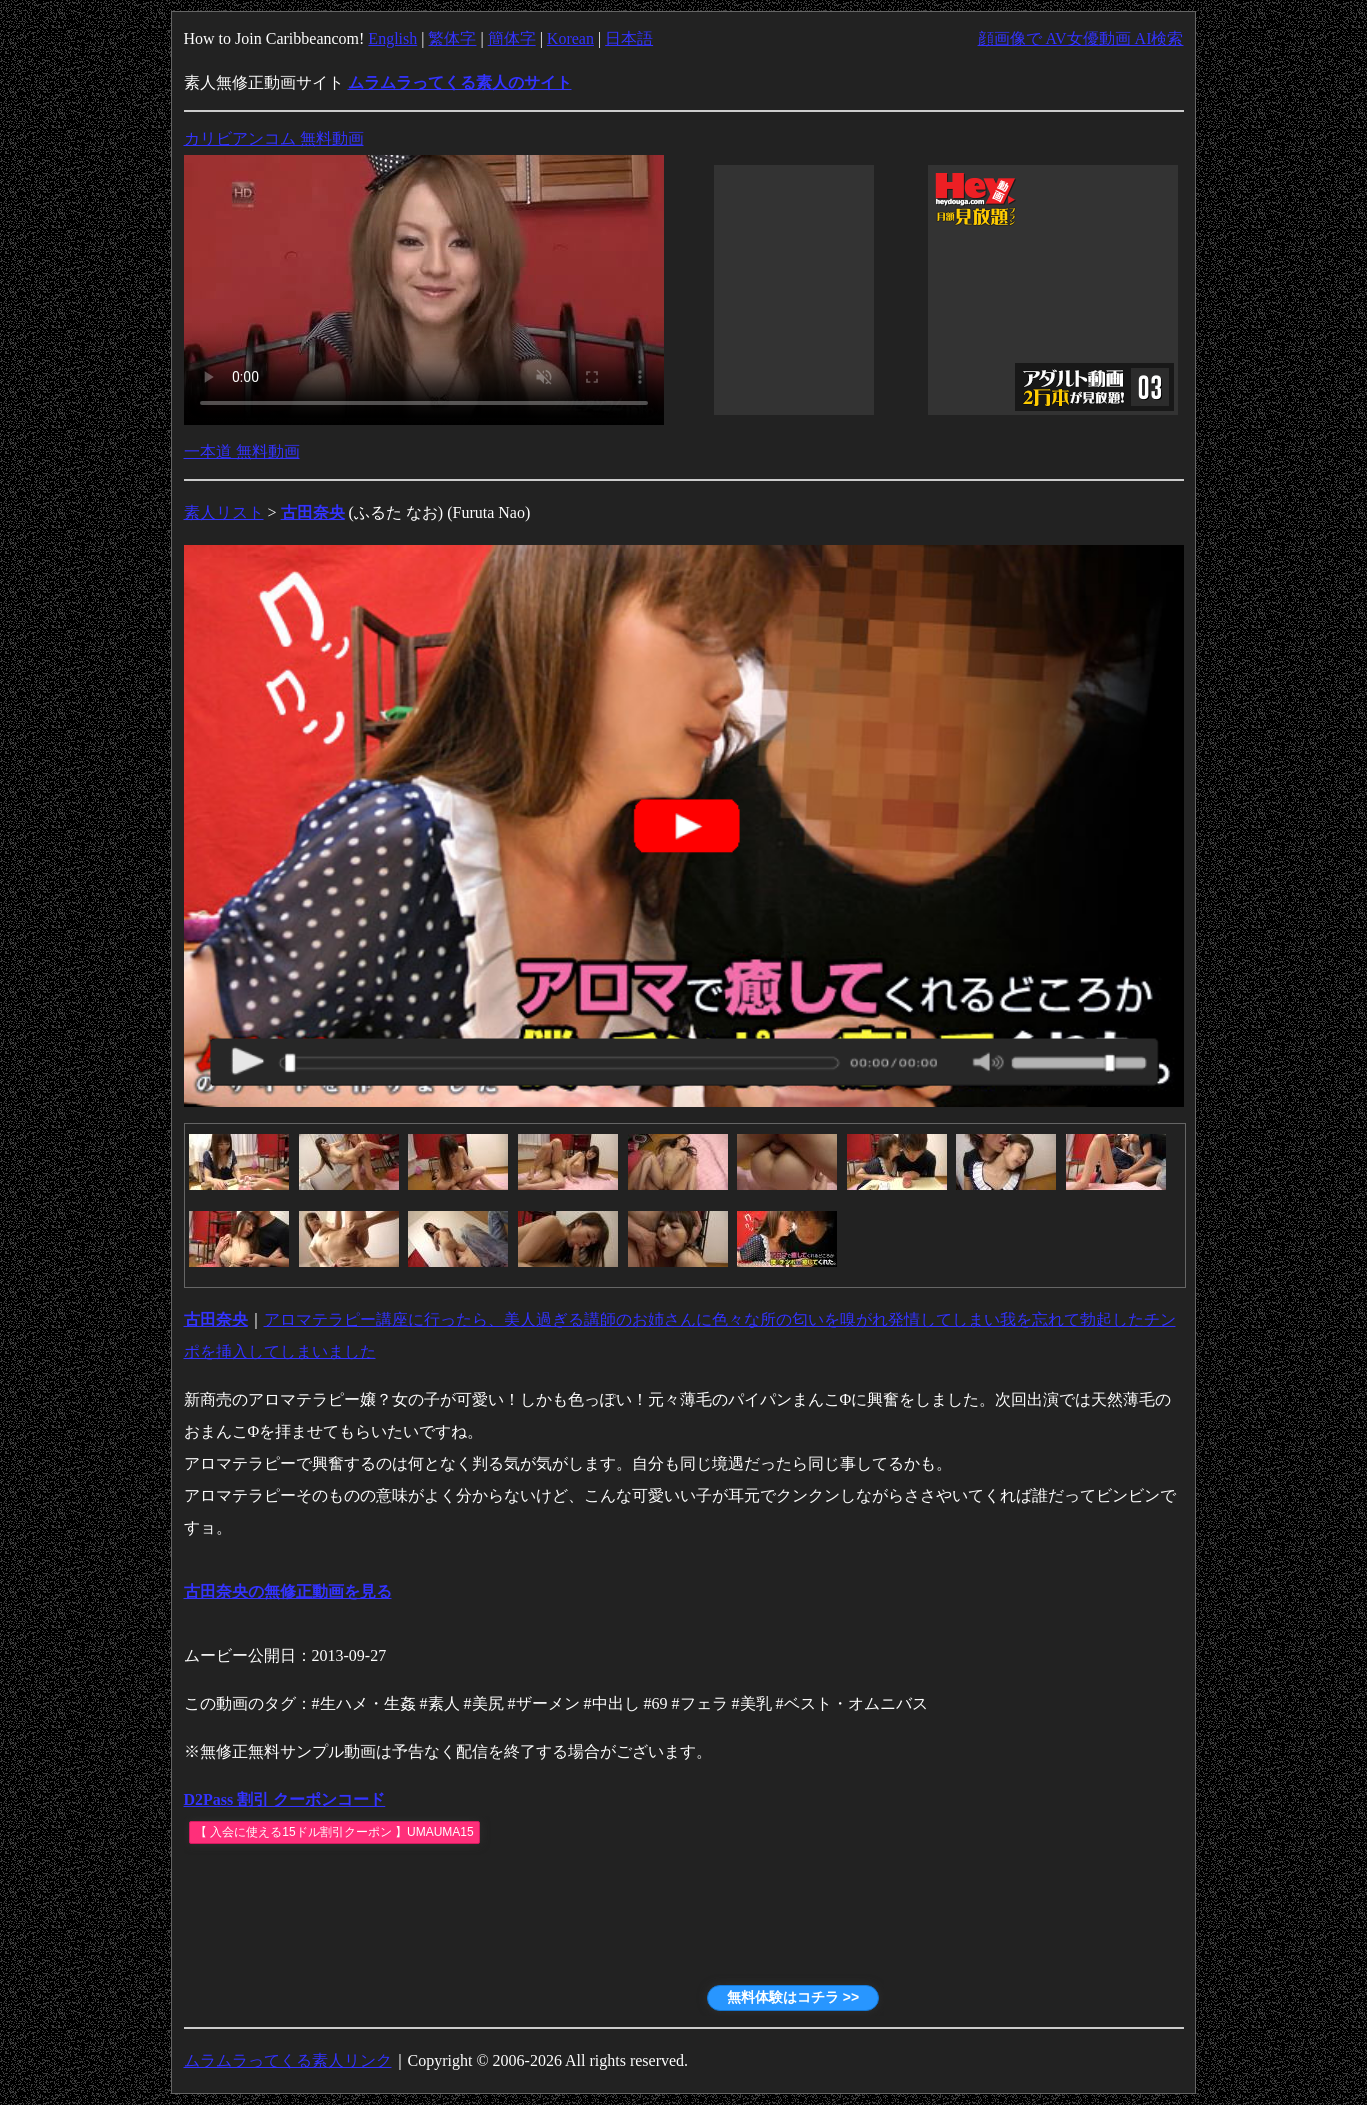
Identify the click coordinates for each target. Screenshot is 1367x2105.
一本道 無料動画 (242, 451)
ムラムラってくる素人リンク (288, 2060)
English (392, 38)
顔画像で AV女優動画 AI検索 (1081, 38)
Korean (570, 38)
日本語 (629, 38)
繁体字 (452, 38)
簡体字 (512, 38)
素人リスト (224, 512)
